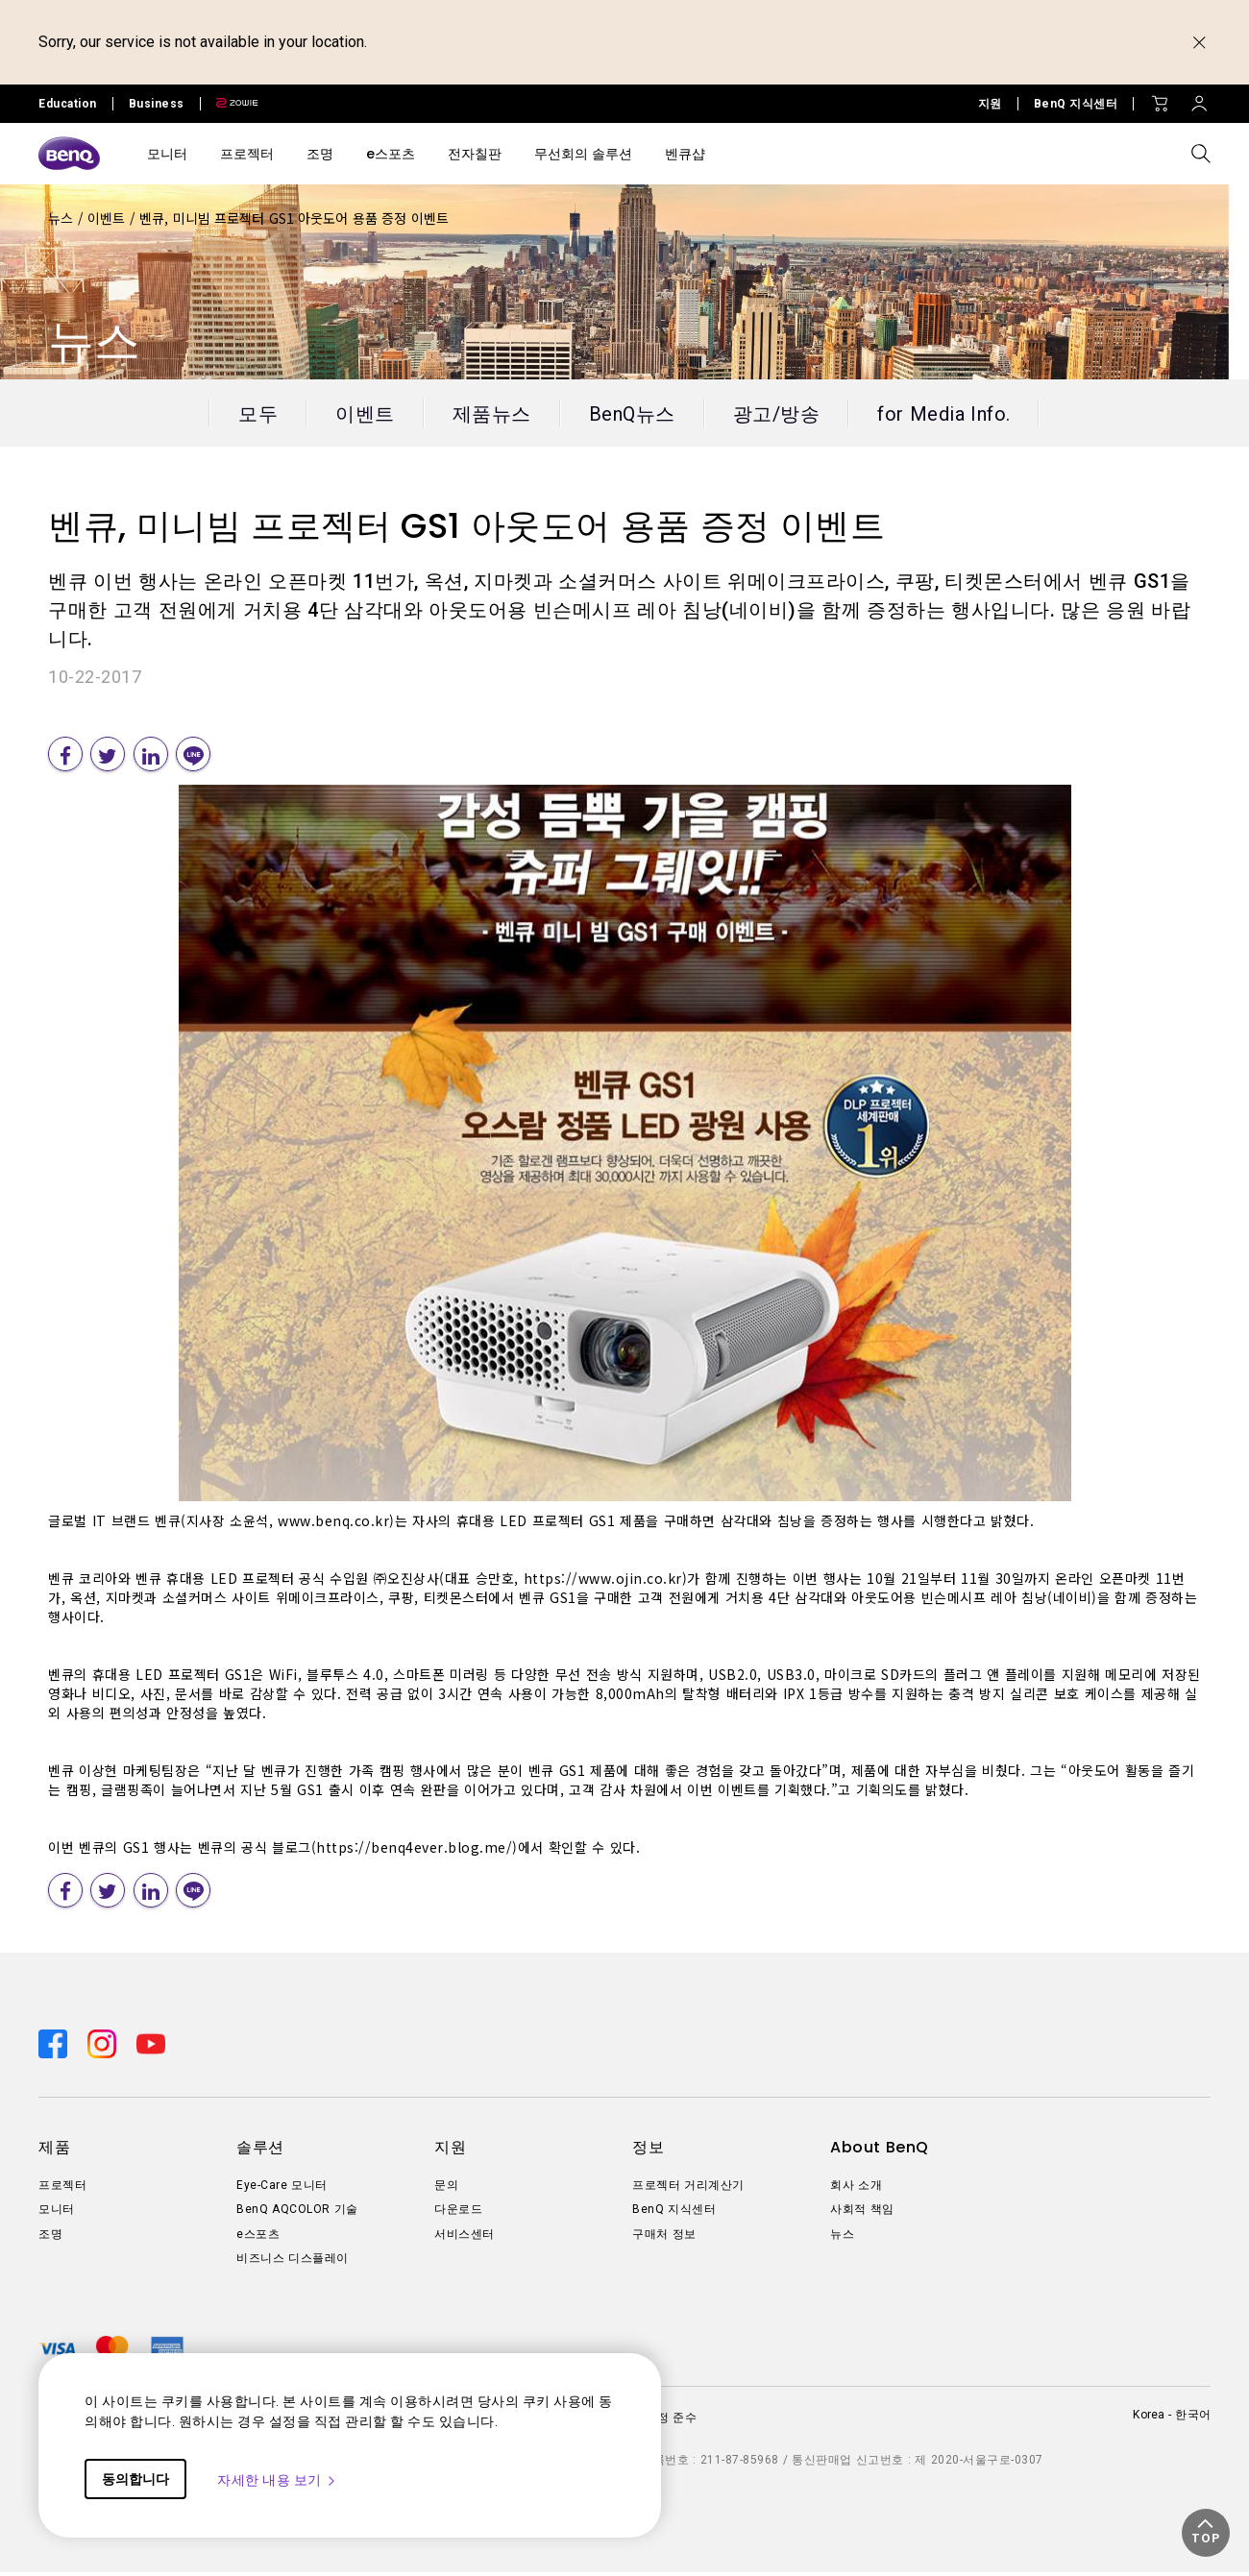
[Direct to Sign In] (1199, 99)
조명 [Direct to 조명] (50, 2238)
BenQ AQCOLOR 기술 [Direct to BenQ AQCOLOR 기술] (297, 2214)
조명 (319, 153)
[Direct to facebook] (55, 2045)
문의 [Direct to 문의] (446, 2189)
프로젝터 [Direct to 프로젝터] (62, 2189)
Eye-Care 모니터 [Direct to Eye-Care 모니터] (282, 2189)
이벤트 (108, 218)
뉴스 (63, 218)
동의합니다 (135, 2479)
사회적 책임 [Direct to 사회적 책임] (862, 2214)
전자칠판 (475, 153)
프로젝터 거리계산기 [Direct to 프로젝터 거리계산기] (688, 2189)
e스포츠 (390, 153)
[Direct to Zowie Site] (229, 103)
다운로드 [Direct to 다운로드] (458, 2214)
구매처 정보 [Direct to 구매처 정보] (664, 2238)
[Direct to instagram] (104, 2045)
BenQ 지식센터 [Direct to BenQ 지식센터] (1076, 103)
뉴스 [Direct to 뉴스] (842, 2238)
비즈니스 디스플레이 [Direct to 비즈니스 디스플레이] (292, 2263)
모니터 (167, 153)
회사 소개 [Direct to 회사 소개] (856, 2189)
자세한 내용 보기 (277, 2480)
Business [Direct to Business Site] (156, 103)
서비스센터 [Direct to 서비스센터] (464, 2238)
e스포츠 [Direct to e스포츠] (258, 2238)
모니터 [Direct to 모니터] (56, 2214)
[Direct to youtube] (150, 2045)
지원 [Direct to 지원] (990, 103)
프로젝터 (247, 153)
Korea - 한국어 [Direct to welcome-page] (1172, 2418)
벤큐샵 (685, 153)
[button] (1206, 2533)
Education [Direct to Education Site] (67, 103)
